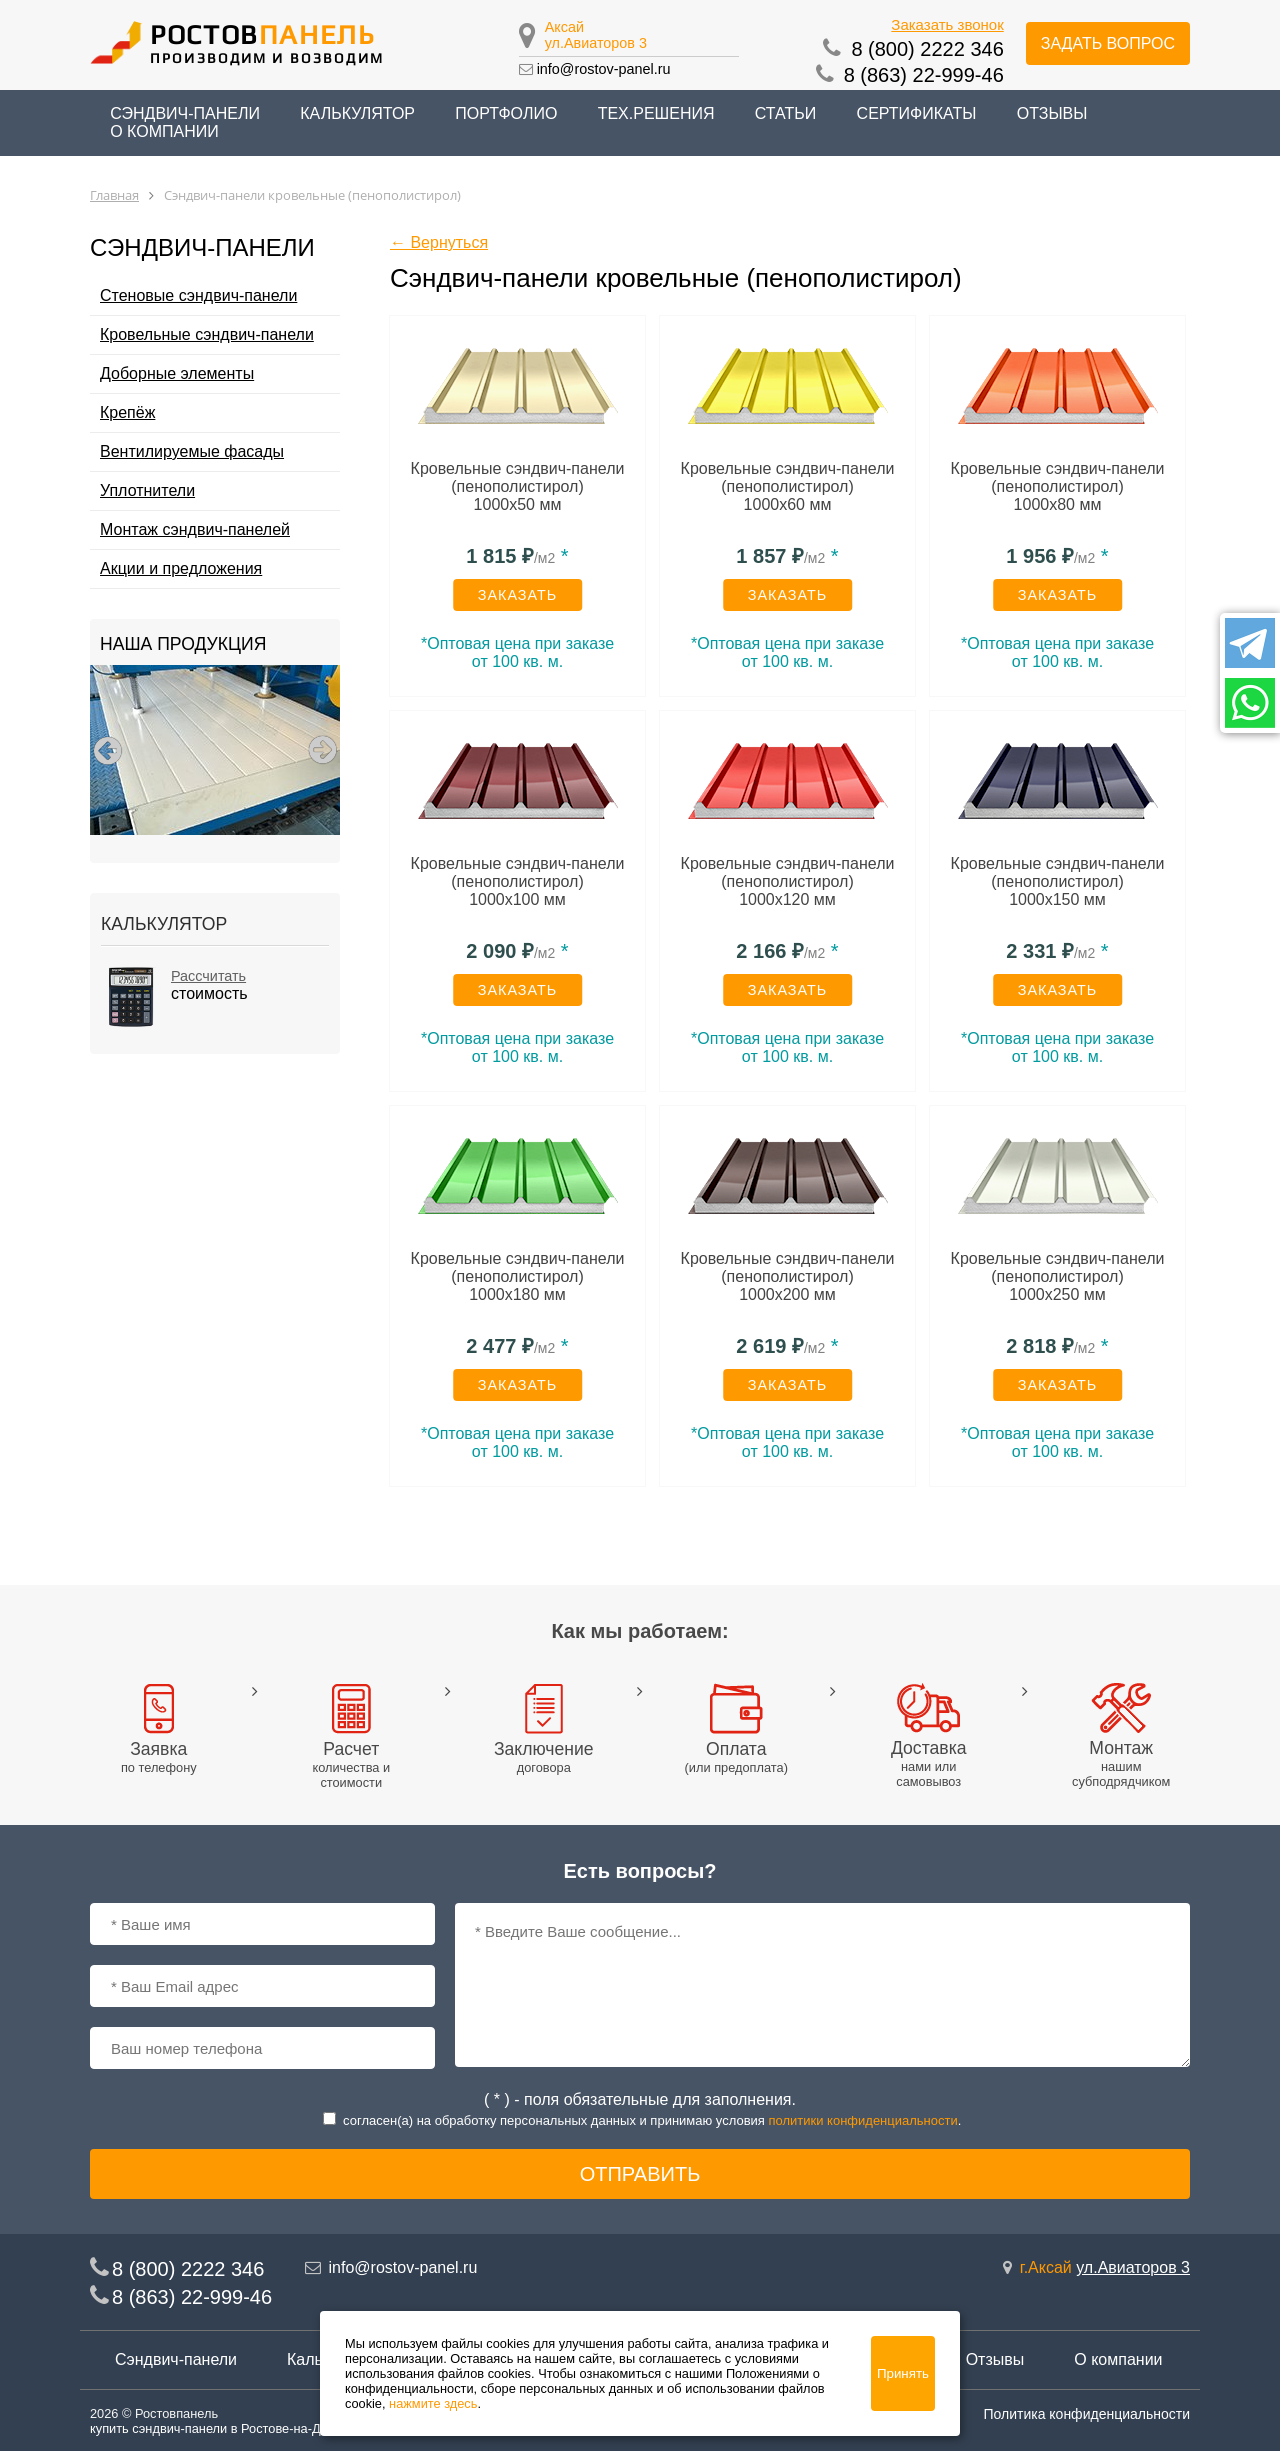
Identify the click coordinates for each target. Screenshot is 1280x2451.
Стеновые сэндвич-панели (198, 295)
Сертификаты (917, 113)
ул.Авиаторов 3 (596, 43)
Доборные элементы (177, 373)
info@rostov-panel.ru (604, 69)
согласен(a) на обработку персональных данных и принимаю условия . (652, 2120)
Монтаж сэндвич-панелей (195, 529)
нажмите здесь (433, 2403)
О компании (164, 131)
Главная (114, 195)
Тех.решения (656, 113)
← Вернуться (439, 242)
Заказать (518, 595)
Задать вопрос (1108, 43)
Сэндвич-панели (176, 2359)
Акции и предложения (181, 568)
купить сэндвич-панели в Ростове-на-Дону (215, 2428)
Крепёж (127, 412)
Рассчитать (208, 976)
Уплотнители (147, 490)
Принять (903, 2373)
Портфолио (506, 113)
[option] (215, 750)
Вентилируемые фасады (192, 451)
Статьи (785, 113)
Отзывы (1052, 113)
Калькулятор (357, 113)
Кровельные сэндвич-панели (207, 334)
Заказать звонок (947, 24)
